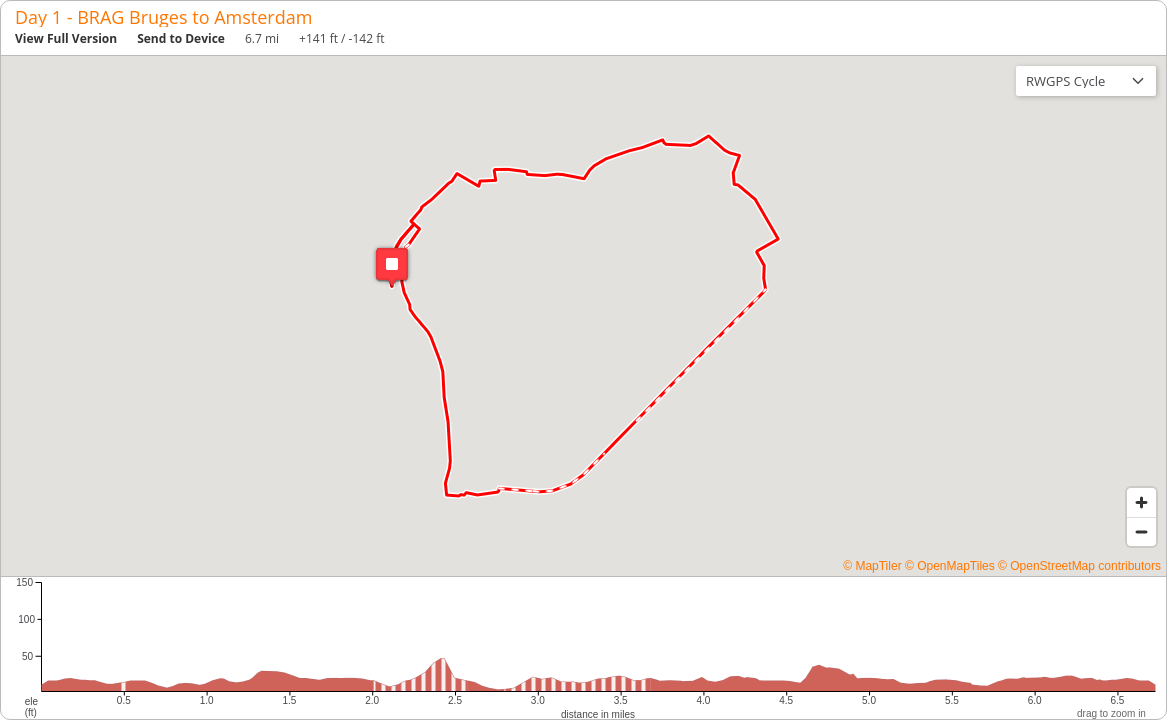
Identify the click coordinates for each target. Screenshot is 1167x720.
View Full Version (66, 38)
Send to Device (181, 38)
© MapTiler (872, 566)
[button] (392, 267)
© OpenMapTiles (950, 566)
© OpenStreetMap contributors (1079, 566)
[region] (583, 316)
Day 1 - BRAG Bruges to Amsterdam (163, 17)
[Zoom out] (1141, 531)
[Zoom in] (1141, 502)
